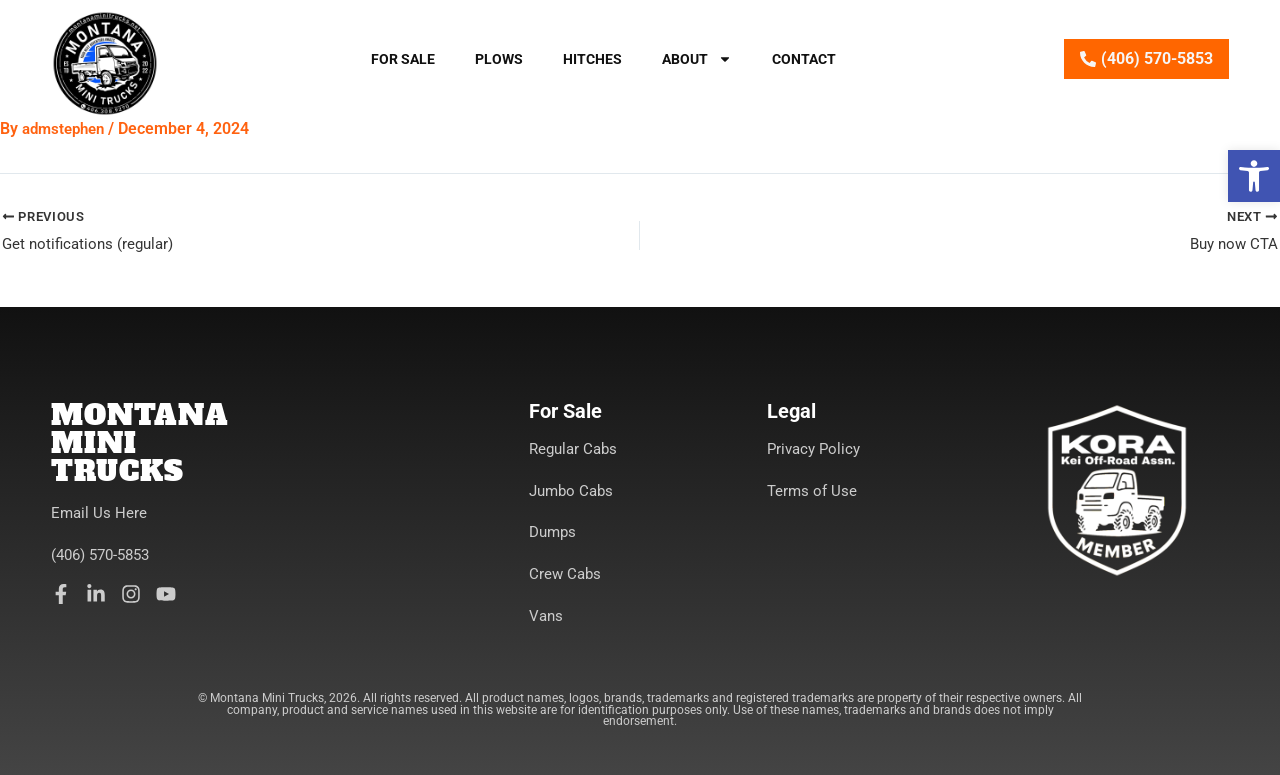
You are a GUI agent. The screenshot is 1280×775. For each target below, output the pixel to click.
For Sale (403, 59)
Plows (499, 59)
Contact (804, 59)
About (697, 59)
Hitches (592, 59)
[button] (1254, 176)
